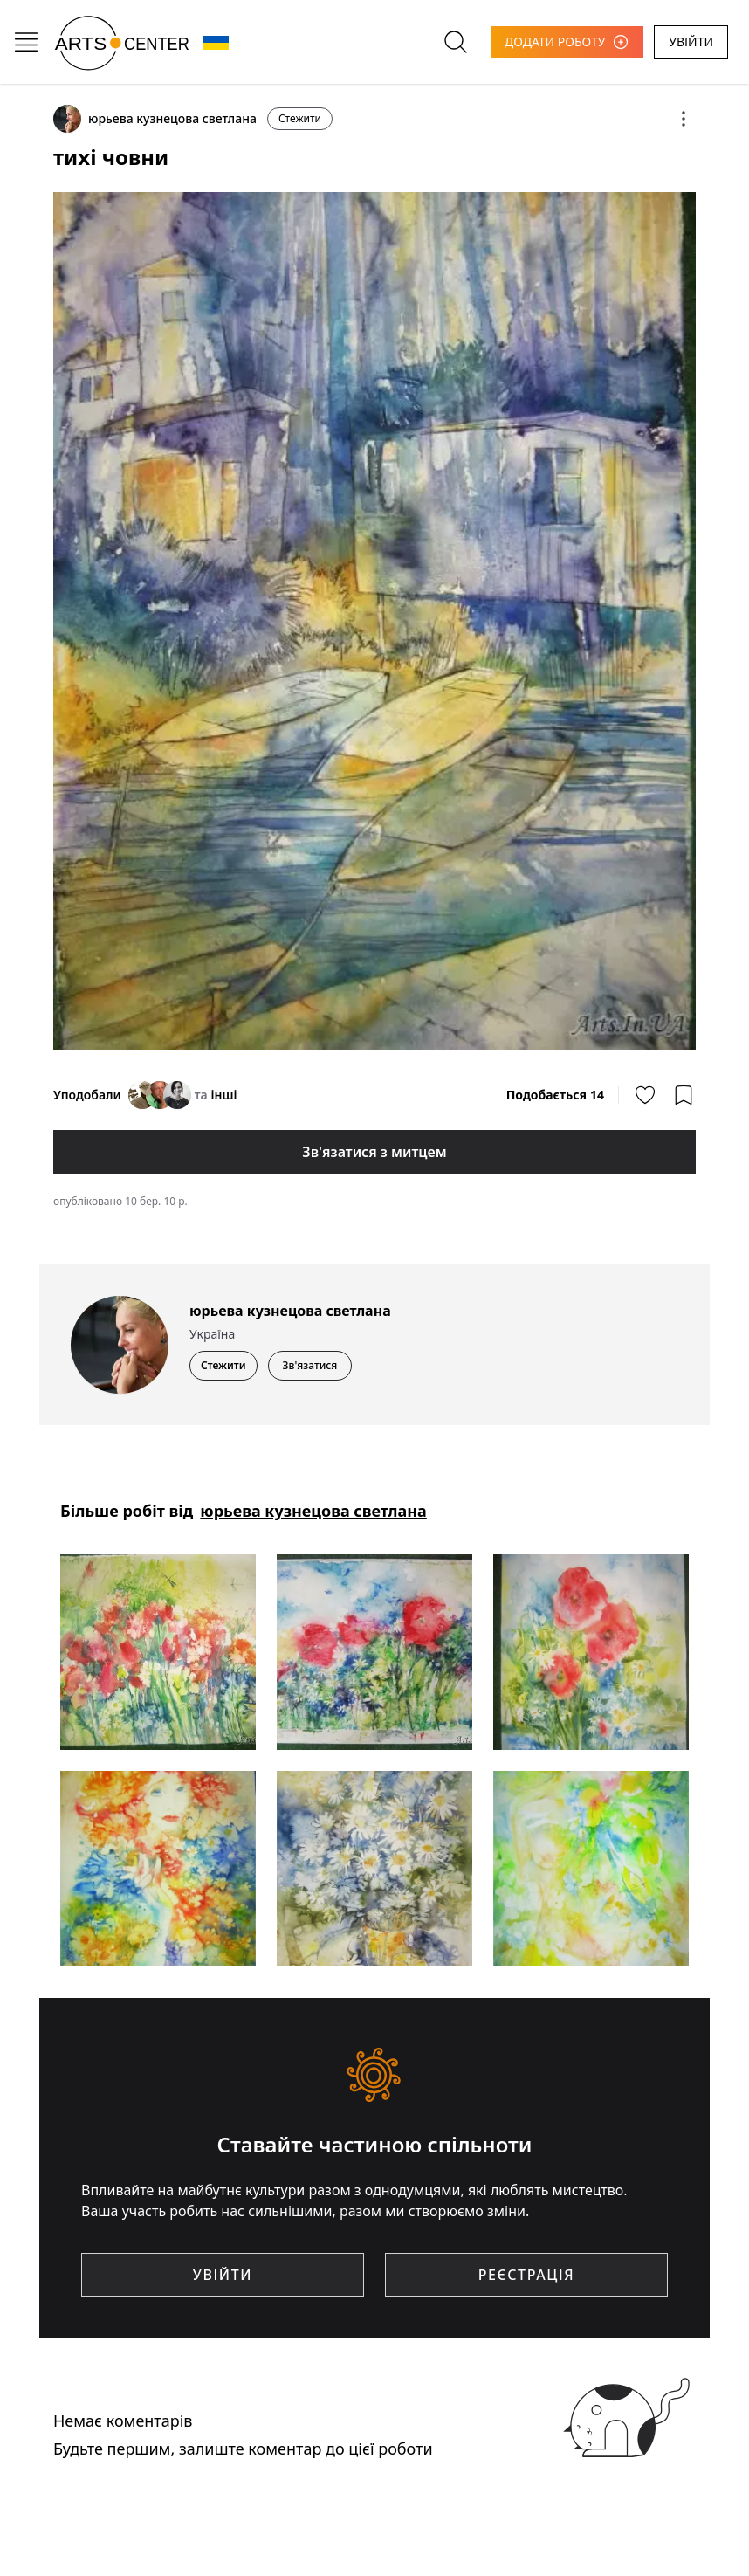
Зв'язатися (310, 1365)
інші (223, 1094)
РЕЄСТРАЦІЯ (526, 2274)
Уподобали (87, 1094)
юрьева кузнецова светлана (313, 1510)
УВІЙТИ (691, 41)
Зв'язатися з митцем (374, 1151)
